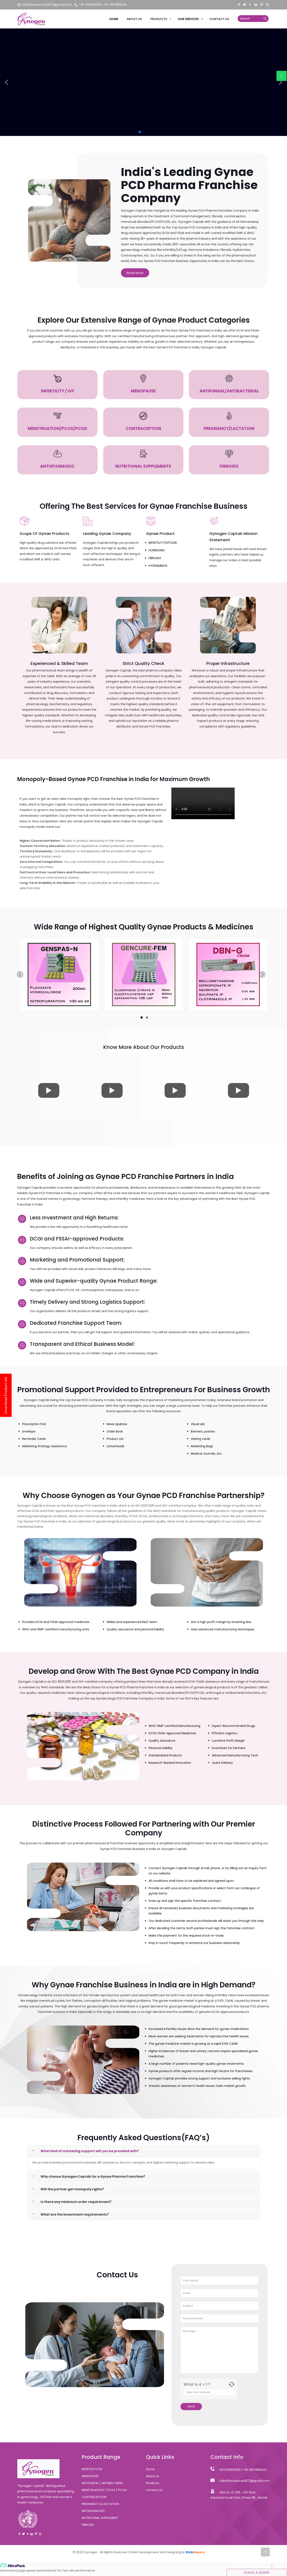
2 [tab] (147, 1018)
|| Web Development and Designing (154, 2552)
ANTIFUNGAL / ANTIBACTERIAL (102, 2483)
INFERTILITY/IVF (92, 2469)
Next (262, 974)
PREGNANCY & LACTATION (100, 2504)
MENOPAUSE (90, 2476)
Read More (135, 273)
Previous (20, 974)
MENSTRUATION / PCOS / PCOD (104, 2490)
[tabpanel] (59, 974)
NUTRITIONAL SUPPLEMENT (100, 2518)
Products (152, 2483)
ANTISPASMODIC (93, 2511)
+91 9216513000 (230, 2470)
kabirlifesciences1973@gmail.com (244, 2481)
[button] (6, 82)
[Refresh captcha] (231, 2384)
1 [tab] (141, 1018)
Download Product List (5, 1395)
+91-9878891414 (255, 2470)
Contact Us (154, 2490)
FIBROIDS (88, 2525)
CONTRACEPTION (94, 2497)
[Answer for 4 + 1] (209, 2392)
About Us (152, 2476)
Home (150, 2469)
